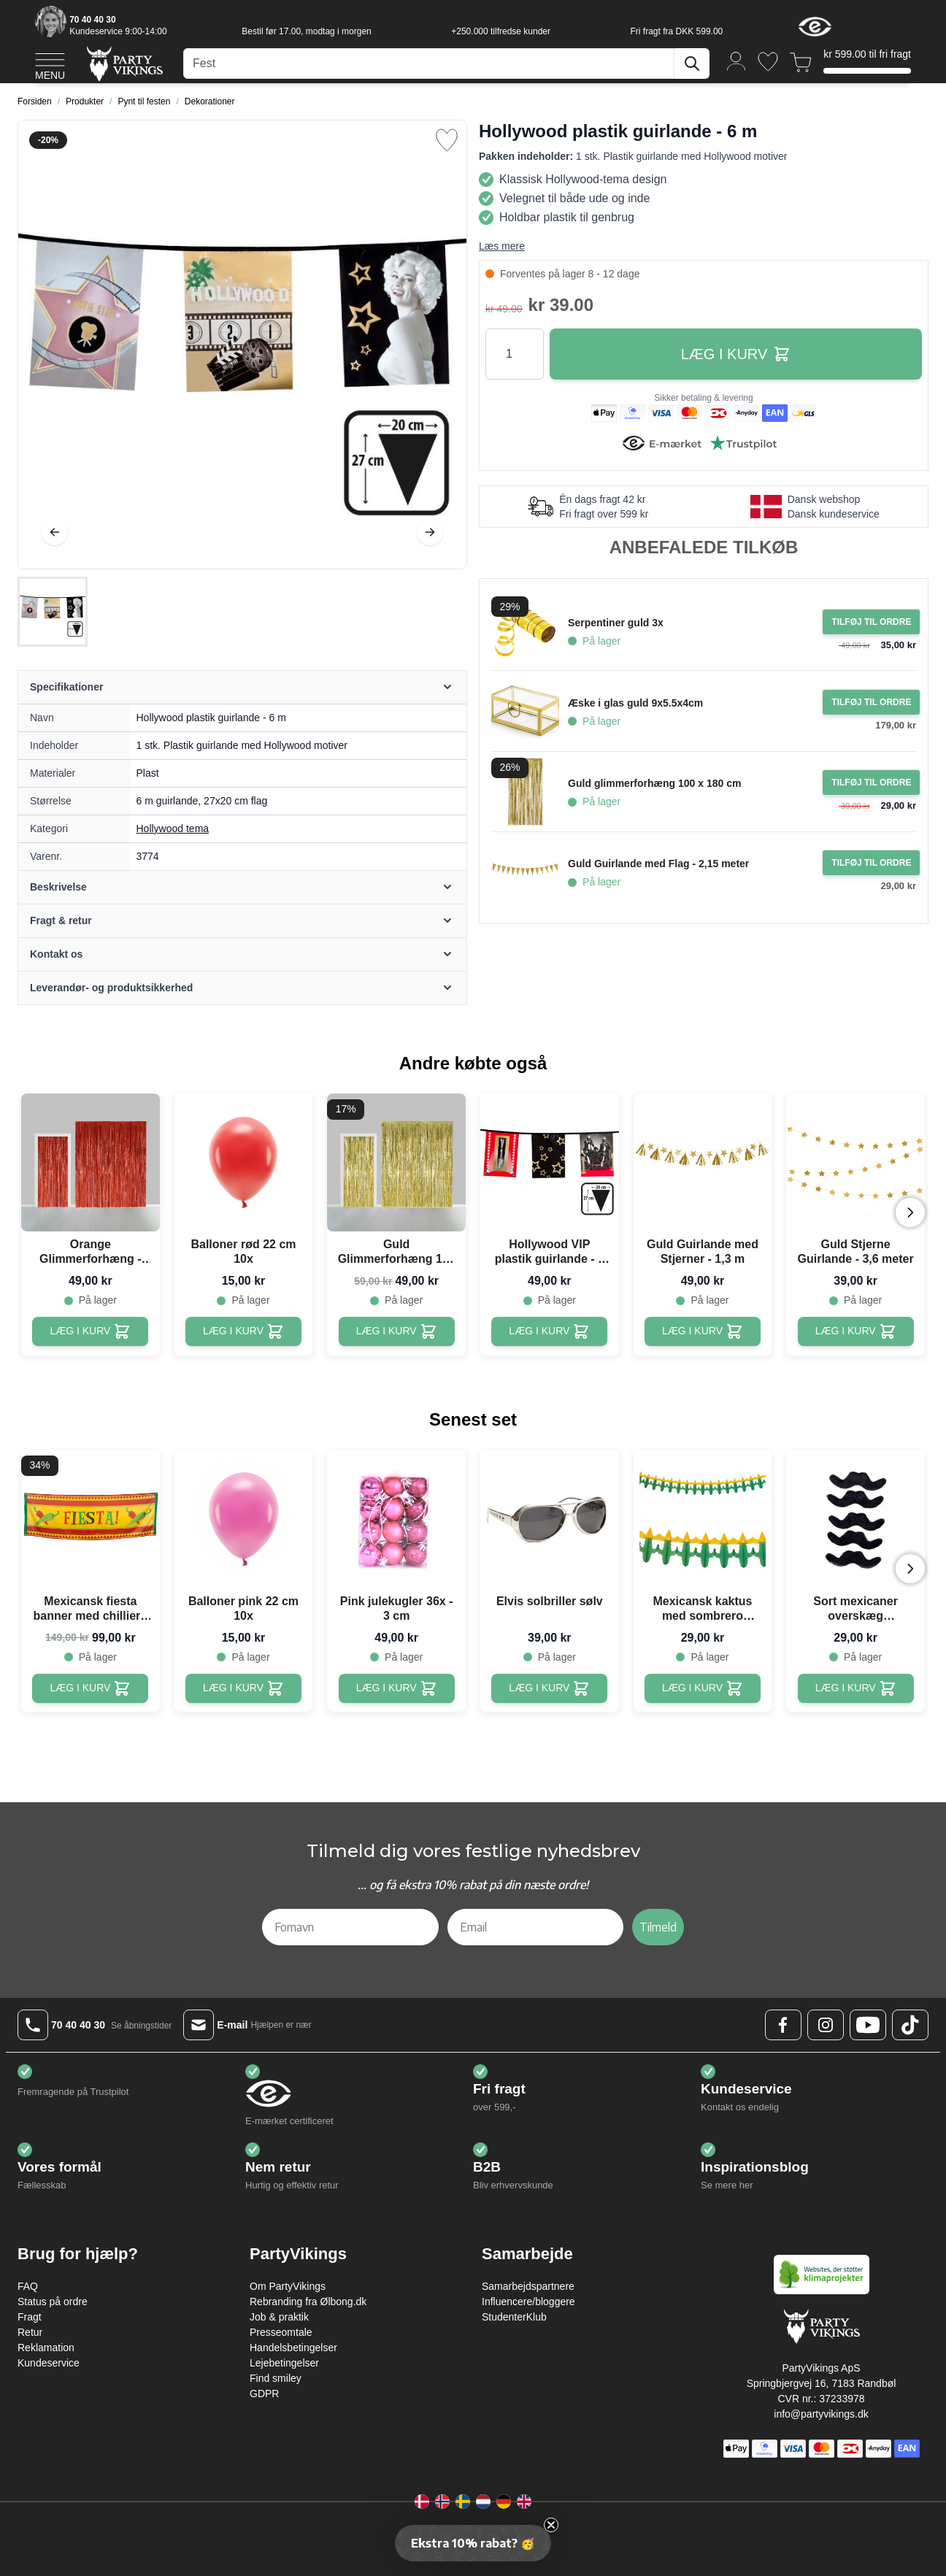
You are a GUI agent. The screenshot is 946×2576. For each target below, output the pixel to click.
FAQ (28, 2286)
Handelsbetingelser (293, 2347)
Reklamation (46, 2347)
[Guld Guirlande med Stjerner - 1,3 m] (703, 1331)
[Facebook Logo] (783, 2025)
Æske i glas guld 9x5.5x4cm (635, 703)
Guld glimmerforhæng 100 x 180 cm (654, 783)
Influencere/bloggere (528, 2301)
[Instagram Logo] (825, 2025)
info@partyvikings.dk (821, 2414)
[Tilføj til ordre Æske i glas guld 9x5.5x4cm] (871, 702)
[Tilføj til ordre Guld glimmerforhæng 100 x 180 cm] (871, 782)
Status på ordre (53, 2301)
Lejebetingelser (284, 2363)
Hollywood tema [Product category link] (172, 828)
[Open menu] (50, 64)
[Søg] (692, 63)
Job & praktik (279, 2317)
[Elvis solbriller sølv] (549, 1688)
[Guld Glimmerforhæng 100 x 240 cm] (397, 1331)
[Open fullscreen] (242, 344)
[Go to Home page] (124, 63)
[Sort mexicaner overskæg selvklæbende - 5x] (856, 1688)
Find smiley (275, 2378)
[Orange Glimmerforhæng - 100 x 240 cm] (90, 1331)
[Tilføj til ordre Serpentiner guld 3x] (871, 622)
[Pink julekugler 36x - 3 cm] (397, 1688)
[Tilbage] (55, 532)
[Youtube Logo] (868, 2025)
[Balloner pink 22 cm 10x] (243, 1688)
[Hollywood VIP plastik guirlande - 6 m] (549, 1331)
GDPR (264, 2393)
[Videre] (430, 532)
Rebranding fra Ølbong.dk (308, 2301)
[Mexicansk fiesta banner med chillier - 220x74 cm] (90, 1688)
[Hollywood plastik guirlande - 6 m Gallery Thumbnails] (53, 612)
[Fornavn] (350, 1927)
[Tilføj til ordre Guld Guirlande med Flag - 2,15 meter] (871, 863)
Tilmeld (658, 1927)
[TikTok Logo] (910, 2025)
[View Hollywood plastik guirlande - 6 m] (53, 612)
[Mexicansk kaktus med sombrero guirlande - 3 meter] (703, 1688)
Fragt (30, 2317)
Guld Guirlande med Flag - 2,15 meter (658, 863)
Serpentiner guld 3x (616, 622)
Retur (30, 2332)
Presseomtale (281, 2332)
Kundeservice (49, 2363)
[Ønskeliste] (768, 62)
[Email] (535, 1927)
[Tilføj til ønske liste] (446, 140)
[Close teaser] (551, 2525)
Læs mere (502, 246)
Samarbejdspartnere (528, 2286)
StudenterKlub (514, 2317)
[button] (473, 2543)
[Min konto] (736, 60)
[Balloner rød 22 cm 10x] (243, 1331)
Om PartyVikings (288, 2286)
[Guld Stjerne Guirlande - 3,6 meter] (856, 1331)
